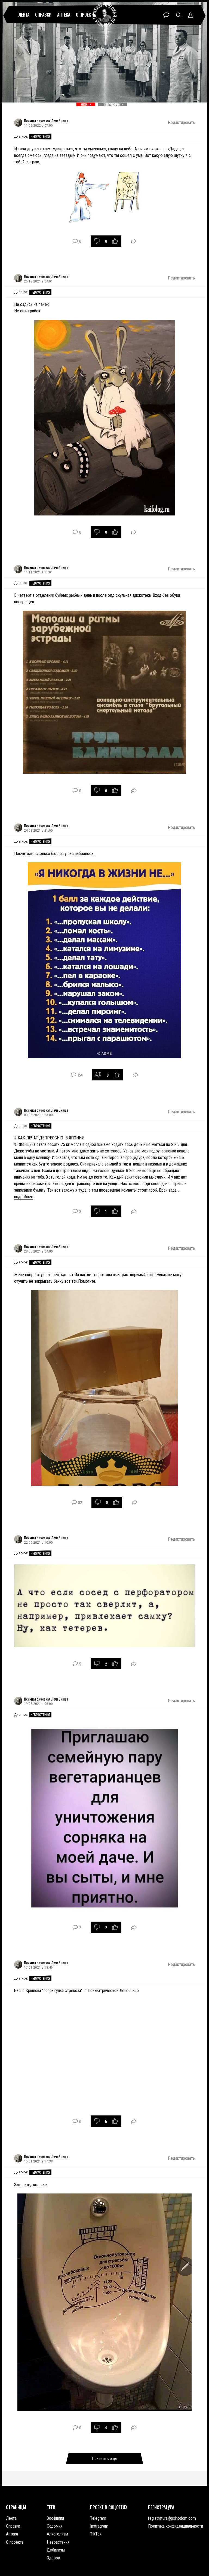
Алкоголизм (57, 2534)
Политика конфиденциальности (175, 2526)
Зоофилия (55, 2518)
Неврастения (40, 136)
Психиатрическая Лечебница (46, 120)
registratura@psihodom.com (172, 2518)
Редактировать (181, 122)
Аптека (63, 14)
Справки (43, 14)
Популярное (113, 104)
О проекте (85, 14)
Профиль (190, 15)
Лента (23, 14)
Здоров (53, 2558)
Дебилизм (56, 2550)
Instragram (99, 2526)
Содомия (54, 2526)
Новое (86, 104)
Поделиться (134, 241)
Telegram (98, 2518)
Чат (166, 15)
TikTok (96, 2534)
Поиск (179, 15)
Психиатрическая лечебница (105, 15)
